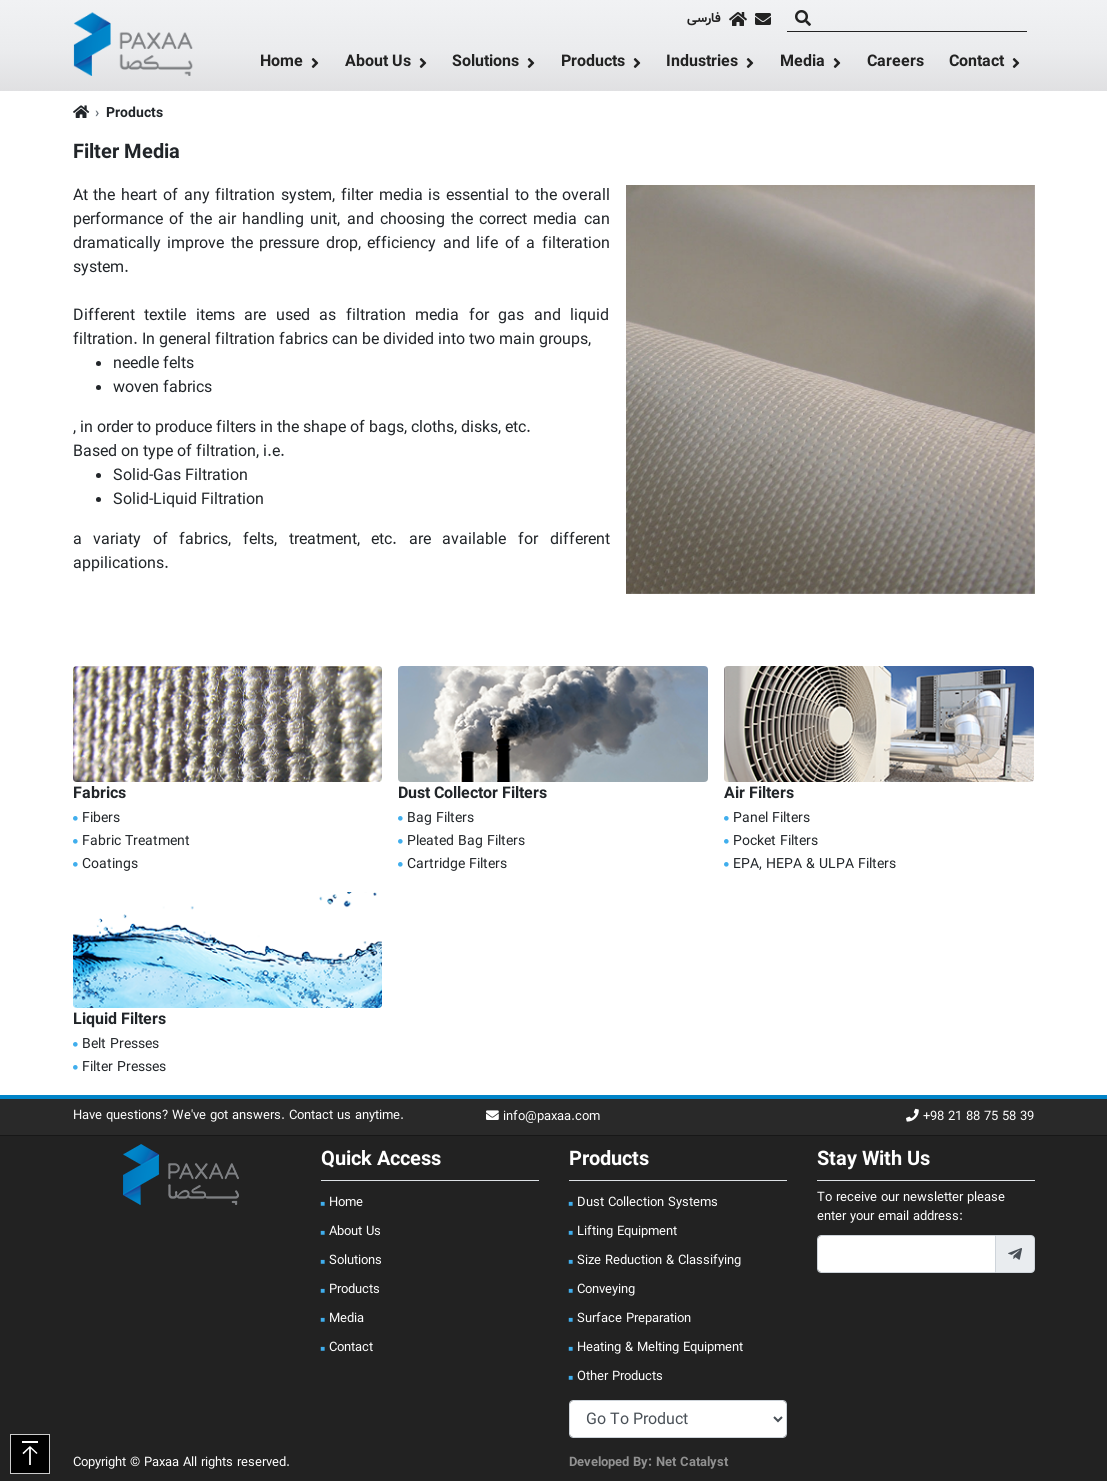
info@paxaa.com (543, 1120)
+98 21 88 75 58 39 (970, 1120)
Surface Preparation (634, 1322)
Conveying (606, 1293)
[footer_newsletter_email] (906, 1258)
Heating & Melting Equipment (660, 1351)
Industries (702, 65)
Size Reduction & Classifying (659, 1264)
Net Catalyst (692, 1466)
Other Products (620, 1380)
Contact (976, 65)
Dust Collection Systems (647, 1206)
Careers (895, 64)
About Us (378, 65)
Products (593, 65)
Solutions (485, 65)
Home (281, 65)
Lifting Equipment (627, 1235)
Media (802, 65)
